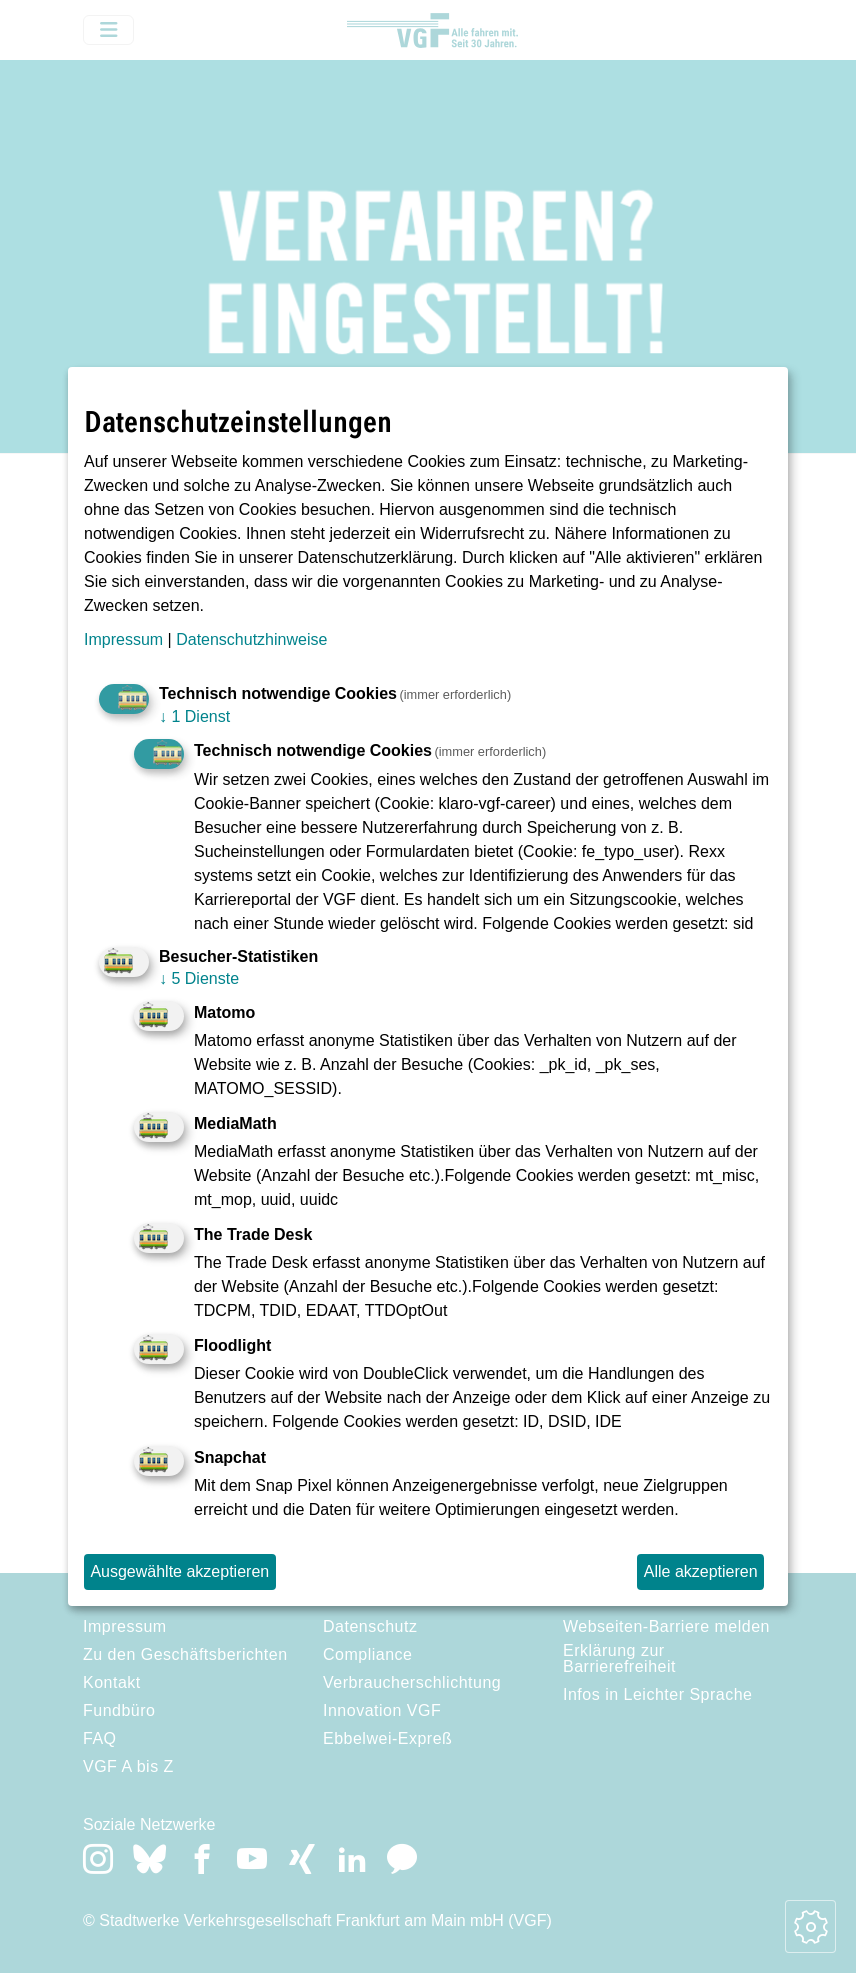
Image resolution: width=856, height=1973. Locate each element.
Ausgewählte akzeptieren (179, 1571)
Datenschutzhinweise (251, 639)
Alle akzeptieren (701, 1571)
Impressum (123, 639)
